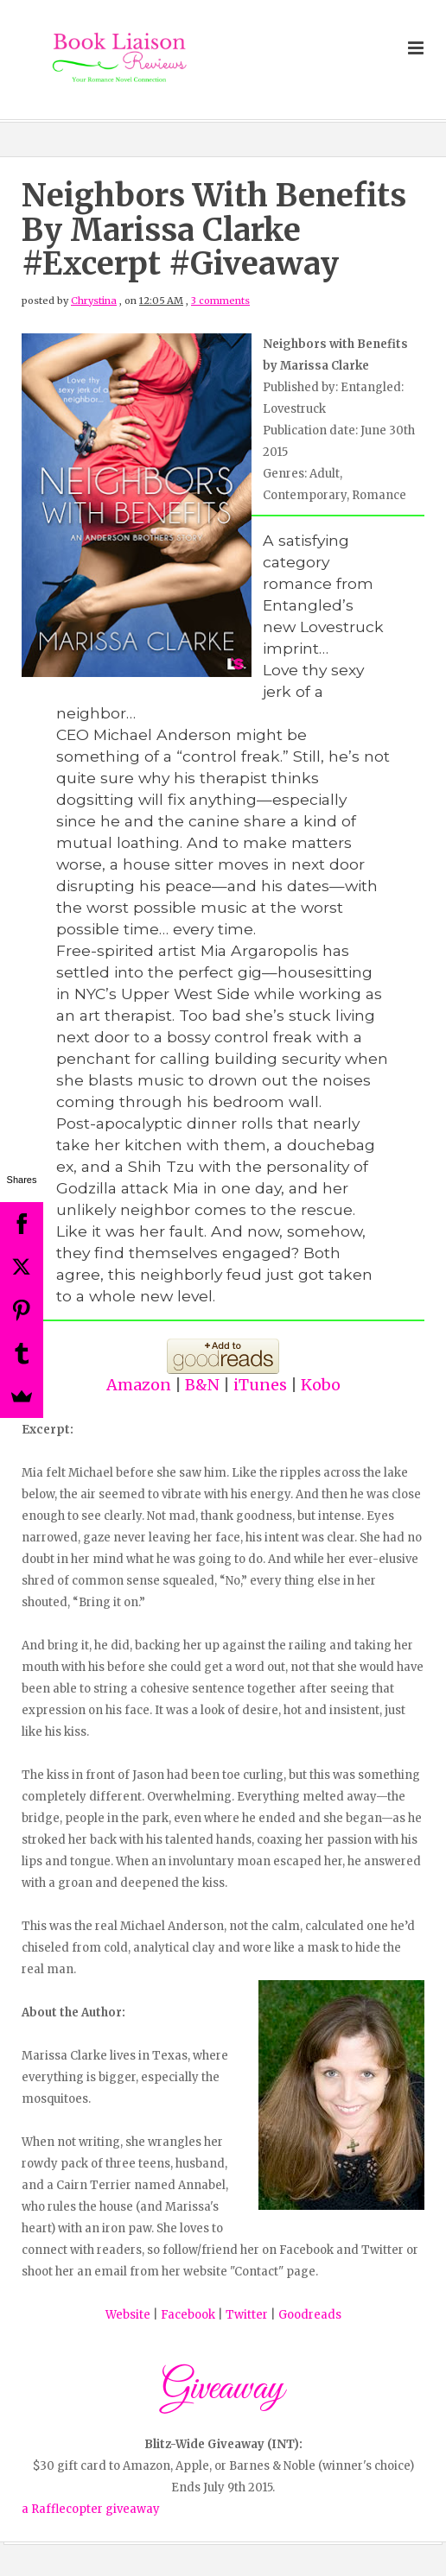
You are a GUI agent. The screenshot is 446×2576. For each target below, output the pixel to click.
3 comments (220, 300)
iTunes (260, 1385)
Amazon (138, 1385)
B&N (202, 1385)
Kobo (321, 1385)
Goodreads (309, 2314)
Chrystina (94, 300)
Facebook (189, 2314)
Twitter (248, 2314)
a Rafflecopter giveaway (91, 2509)
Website (127, 2314)
